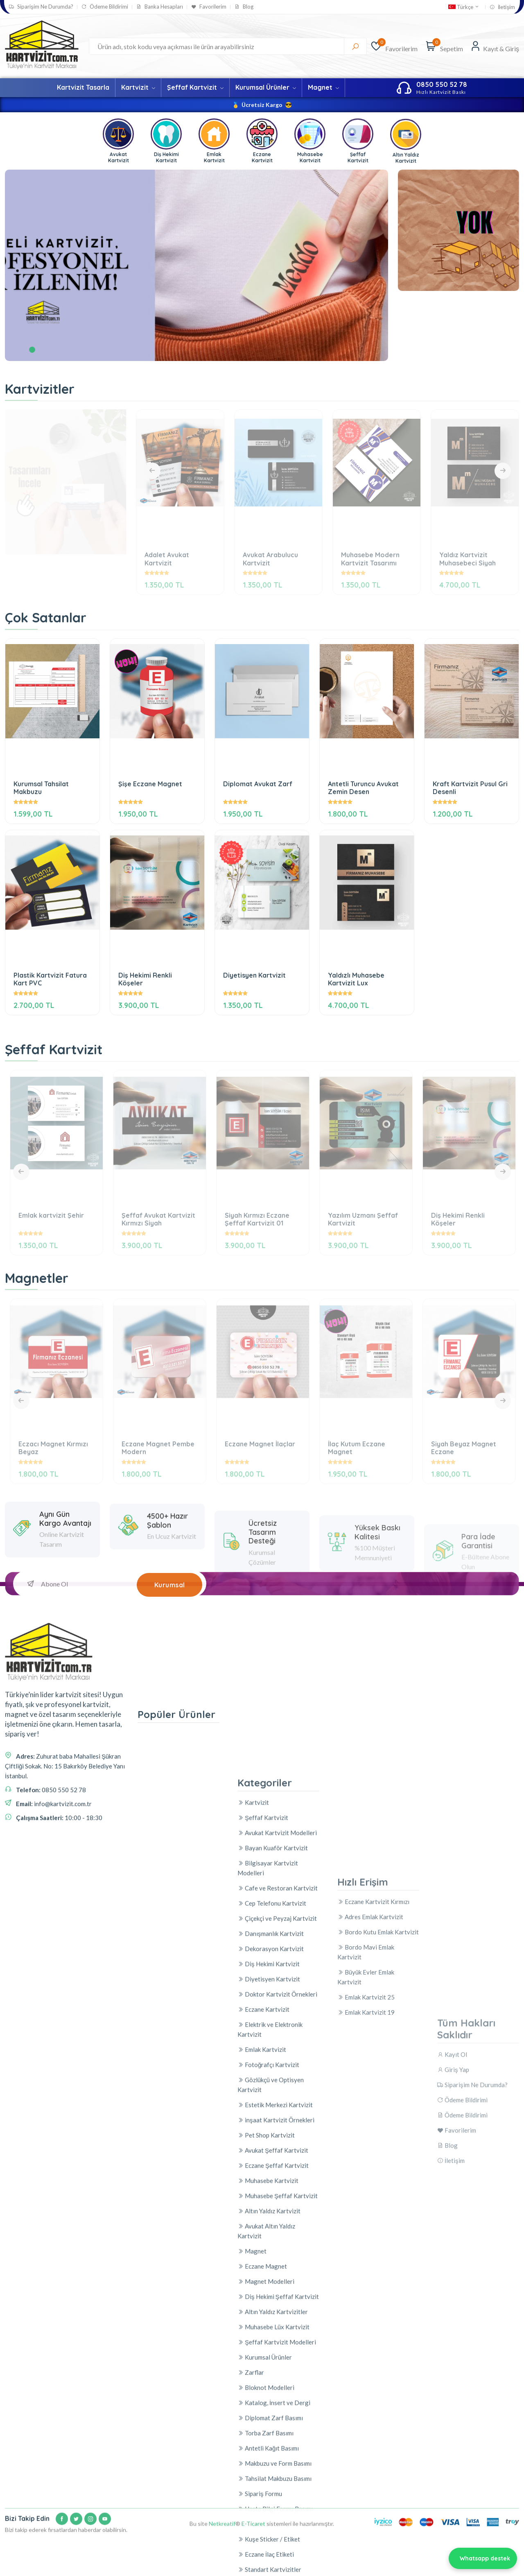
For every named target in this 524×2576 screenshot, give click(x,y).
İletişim (502, 7)
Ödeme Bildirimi (104, 6)
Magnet (323, 87)
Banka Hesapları (159, 6)
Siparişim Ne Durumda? (41, 6)
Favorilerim (208, 6)
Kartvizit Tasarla (83, 87)
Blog (244, 6)
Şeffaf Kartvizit (195, 87)
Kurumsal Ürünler (265, 87)
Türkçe (463, 7)
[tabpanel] (196, 265)
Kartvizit (138, 87)
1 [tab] (32, 350)
